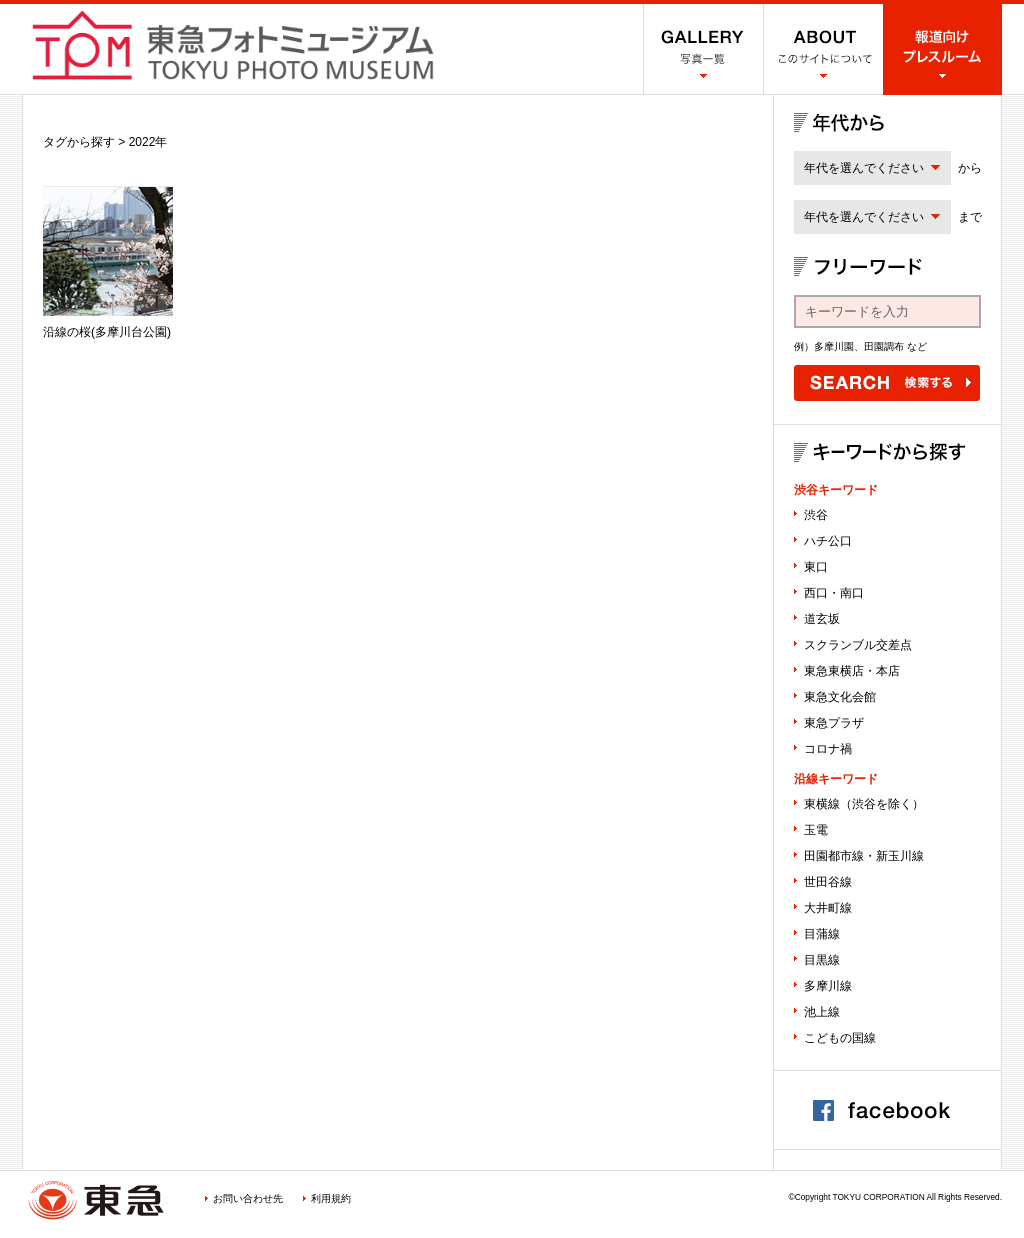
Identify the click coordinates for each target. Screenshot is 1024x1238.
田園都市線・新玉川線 (864, 856)
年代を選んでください (864, 168)
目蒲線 (822, 934)
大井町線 (828, 908)
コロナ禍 (828, 749)
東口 (816, 567)
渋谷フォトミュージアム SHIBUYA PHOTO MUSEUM (233, 45)
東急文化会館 (840, 697)
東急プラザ (834, 723)
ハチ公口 (828, 541)
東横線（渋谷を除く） (864, 804)
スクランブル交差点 (858, 645)
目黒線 (822, 960)
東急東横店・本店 (852, 671)
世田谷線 (828, 882)
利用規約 (331, 1198)
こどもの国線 (840, 1038)
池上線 (822, 1012)
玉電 (816, 830)
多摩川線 (828, 986)
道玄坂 (822, 619)
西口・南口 (834, 593)
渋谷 (816, 515)
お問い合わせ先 (248, 1198)
